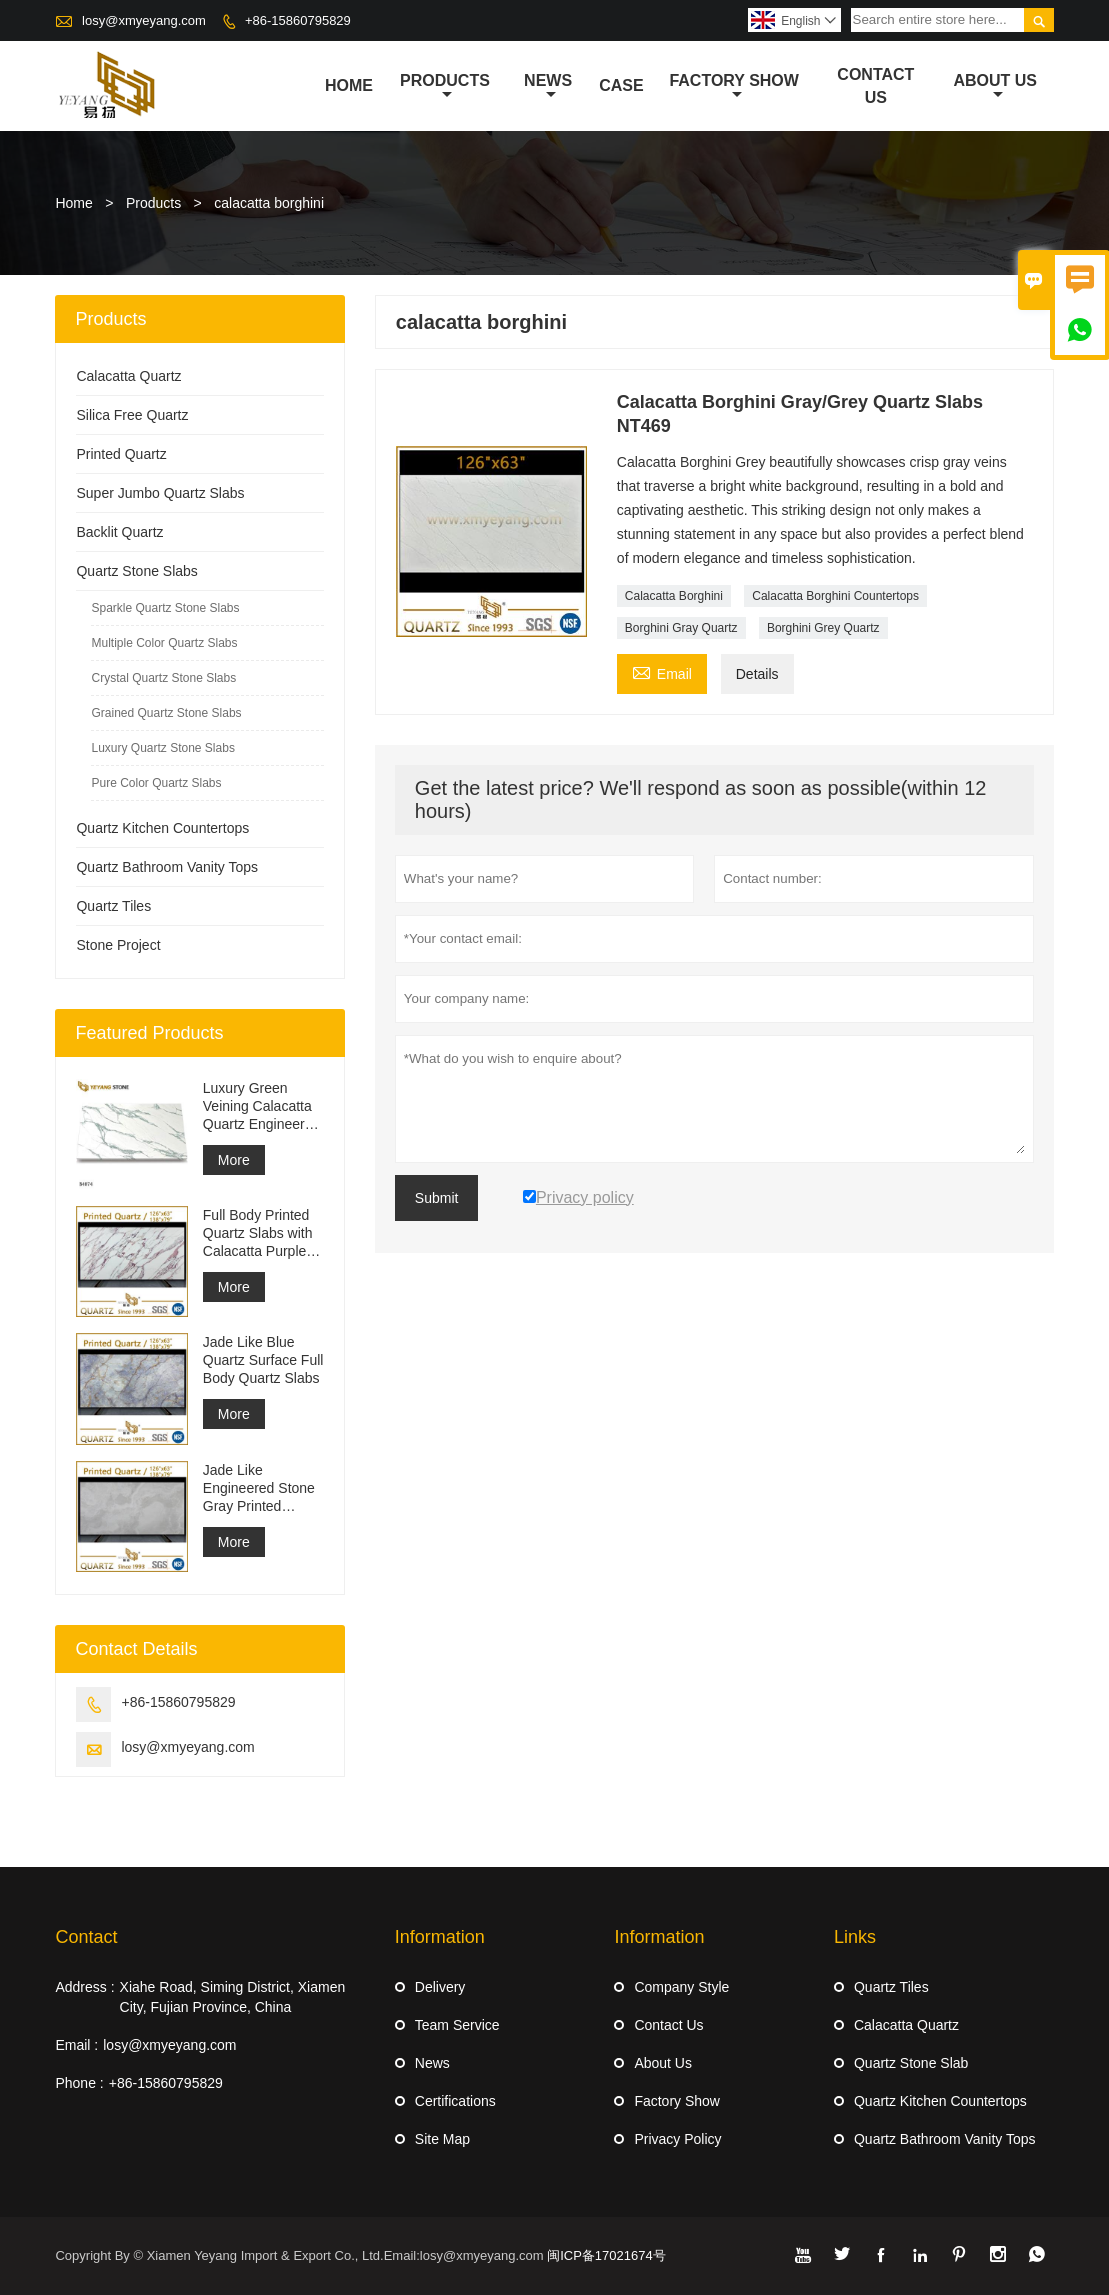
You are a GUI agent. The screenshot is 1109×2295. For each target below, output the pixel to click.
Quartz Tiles (113, 906)
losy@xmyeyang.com (144, 20)
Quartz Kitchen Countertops (162, 828)
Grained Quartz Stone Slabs (166, 713)
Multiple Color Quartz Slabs (164, 643)
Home (349, 85)
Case (621, 85)
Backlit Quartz (119, 532)
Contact (86, 1937)
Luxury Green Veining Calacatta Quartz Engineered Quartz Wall (262, 1106)
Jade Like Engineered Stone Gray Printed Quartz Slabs (259, 1488)
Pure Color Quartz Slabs (156, 783)
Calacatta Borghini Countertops (835, 596)
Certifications (455, 2101)
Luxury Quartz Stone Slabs (162, 748)
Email (662, 671)
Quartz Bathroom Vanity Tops (167, 867)
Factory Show (734, 87)
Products (445, 87)
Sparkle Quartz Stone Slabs (165, 608)
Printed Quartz (121, 454)
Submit (437, 1198)
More (234, 1160)
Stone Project (118, 945)
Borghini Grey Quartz (823, 628)
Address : (84, 1987)
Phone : (79, 2083)
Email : (76, 2045)
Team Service (457, 2025)
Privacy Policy (677, 2139)
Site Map (442, 2139)
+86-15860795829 (298, 20)
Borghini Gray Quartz (681, 628)
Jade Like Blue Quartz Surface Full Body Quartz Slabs (263, 1360)
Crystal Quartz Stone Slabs (163, 678)
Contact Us (875, 86)
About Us (995, 87)
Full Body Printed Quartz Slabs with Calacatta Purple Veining (258, 1233)
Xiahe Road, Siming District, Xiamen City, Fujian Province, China (233, 1997)
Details (757, 674)
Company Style (681, 1987)
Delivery (440, 1987)
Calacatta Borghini (674, 596)
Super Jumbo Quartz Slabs (160, 493)
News (548, 87)
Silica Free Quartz (132, 415)
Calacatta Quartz (128, 376)
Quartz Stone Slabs (136, 571)
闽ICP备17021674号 (606, 2255)
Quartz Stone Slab (911, 2063)
